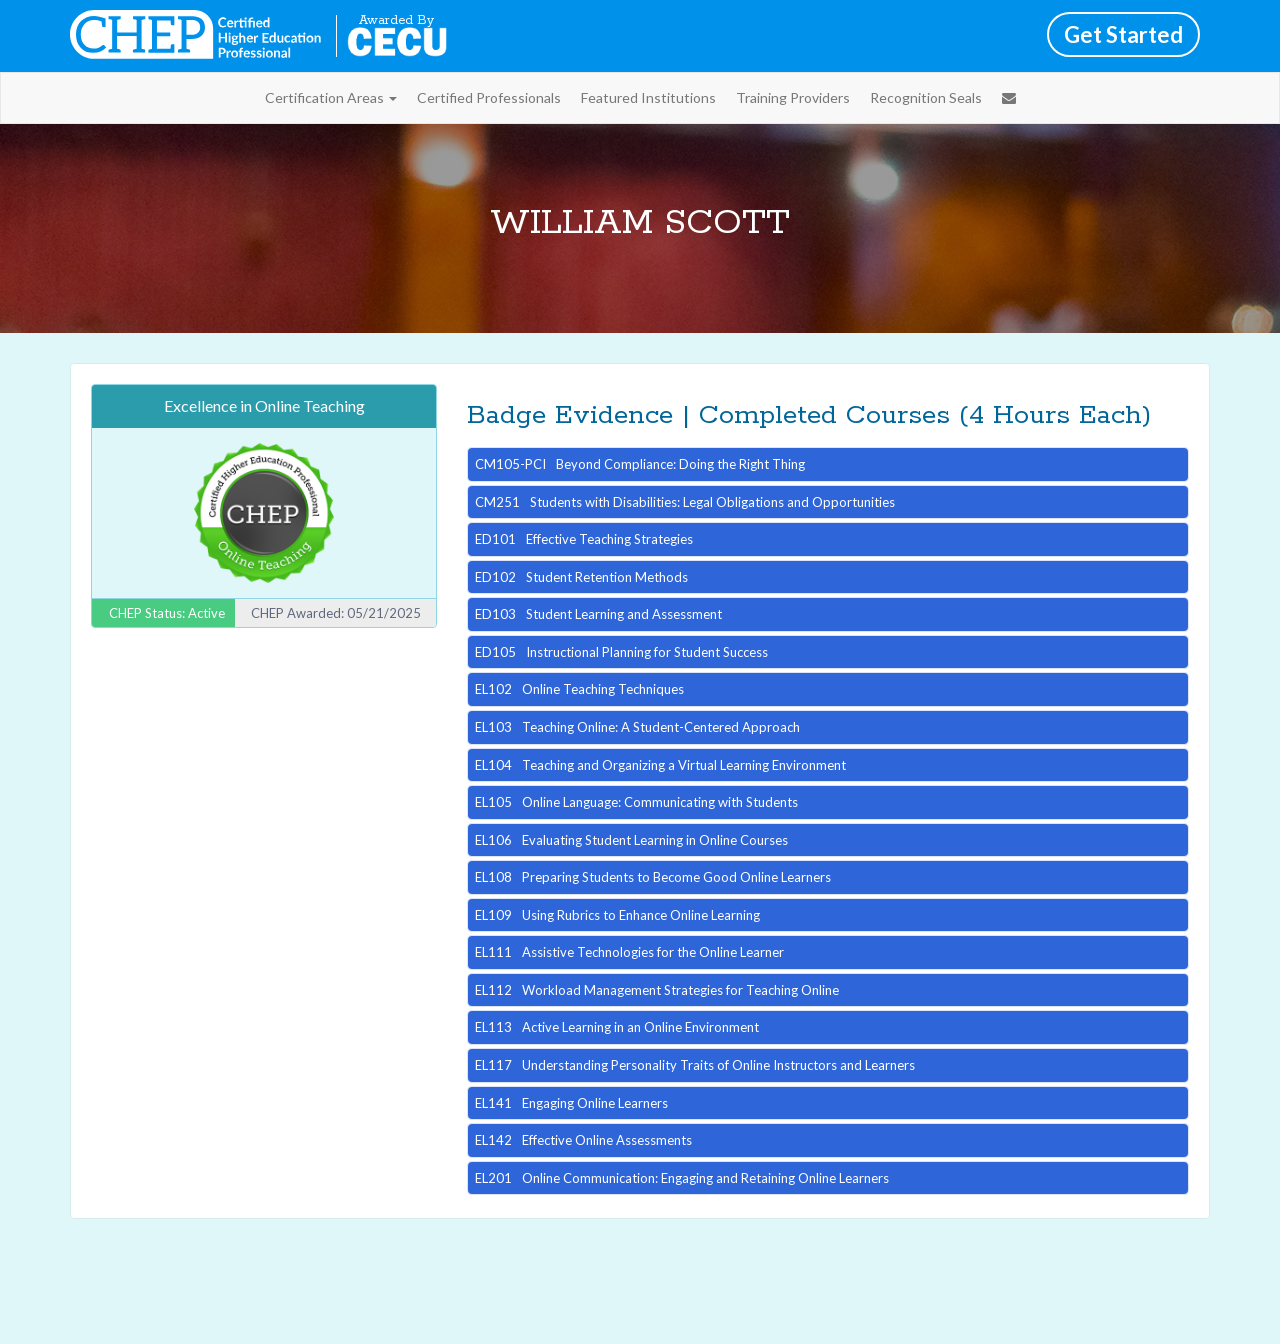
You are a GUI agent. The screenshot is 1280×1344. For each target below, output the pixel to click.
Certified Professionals (489, 97)
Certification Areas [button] (331, 97)
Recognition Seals (926, 97)
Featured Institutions (648, 97)
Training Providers (793, 97)
